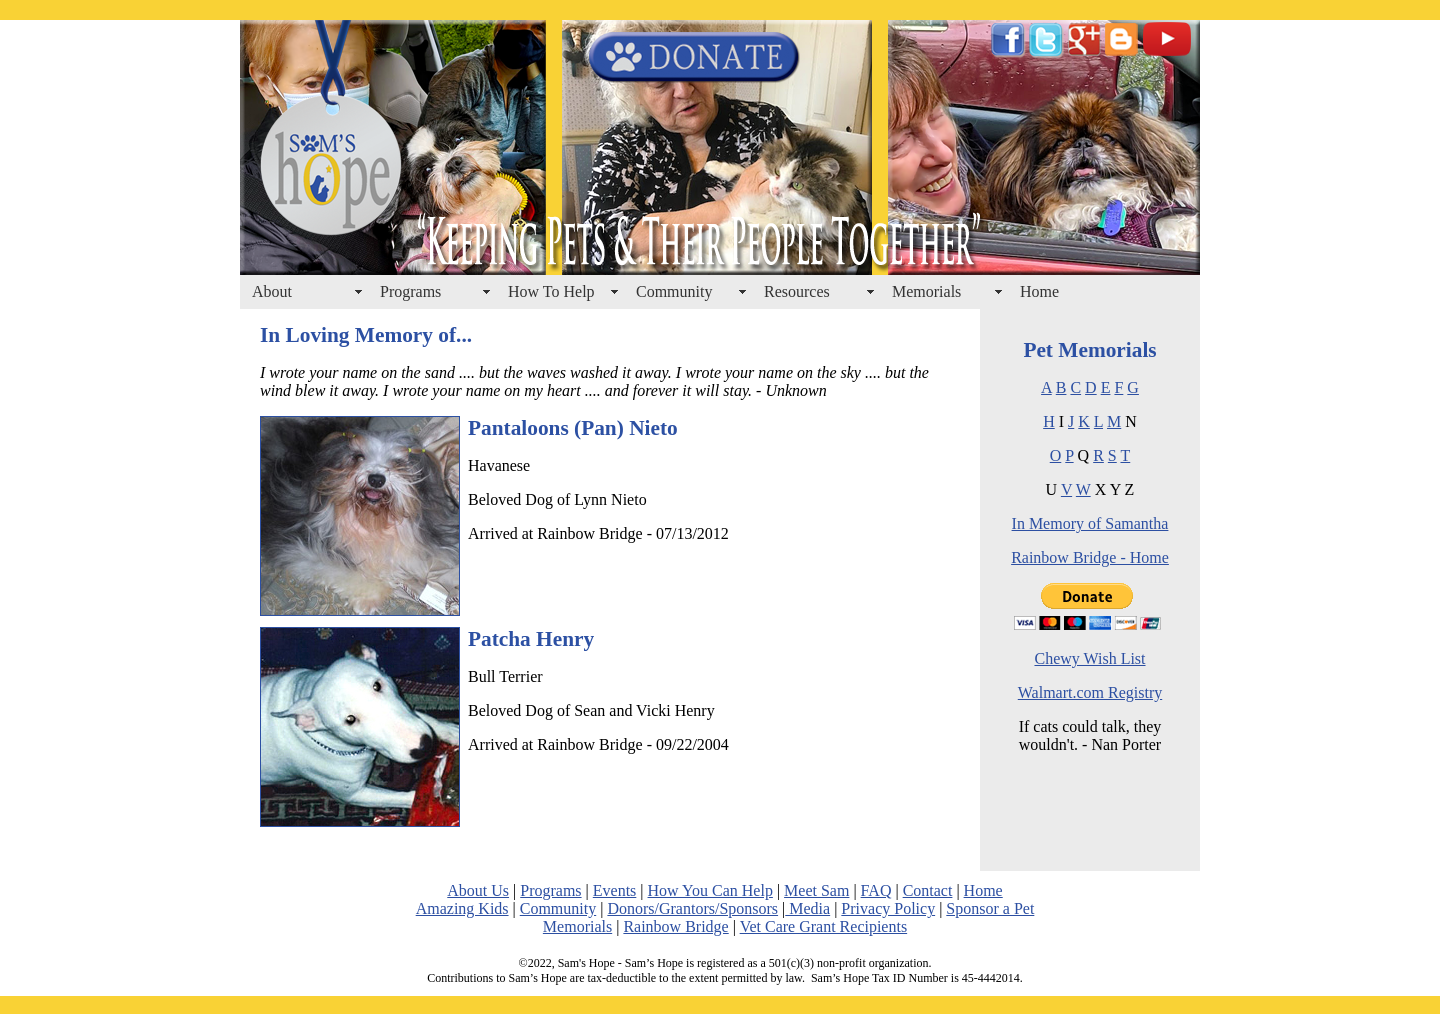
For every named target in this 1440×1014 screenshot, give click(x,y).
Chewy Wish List (1089, 658)
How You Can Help (710, 890)
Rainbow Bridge (675, 926)
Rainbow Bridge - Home (1090, 557)
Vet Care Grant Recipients (824, 926)
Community (674, 291)
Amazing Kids (462, 908)
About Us (478, 890)
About (272, 291)
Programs (410, 291)
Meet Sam (816, 890)
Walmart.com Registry (1090, 692)
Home (1039, 291)
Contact (928, 890)
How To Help (551, 291)
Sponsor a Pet (990, 908)
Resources (797, 291)
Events (615, 890)
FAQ (876, 890)
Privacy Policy (888, 908)
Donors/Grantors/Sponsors (692, 908)
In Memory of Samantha (1090, 523)
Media (807, 908)
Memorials (926, 291)
